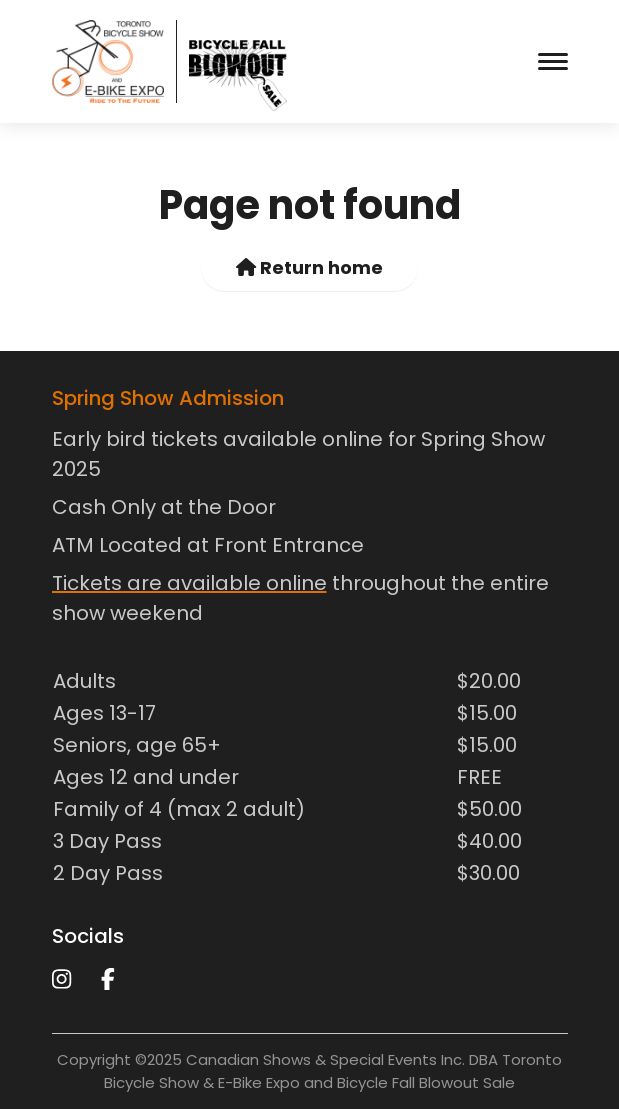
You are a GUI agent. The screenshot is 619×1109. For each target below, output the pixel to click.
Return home (309, 267)
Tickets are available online (189, 583)
